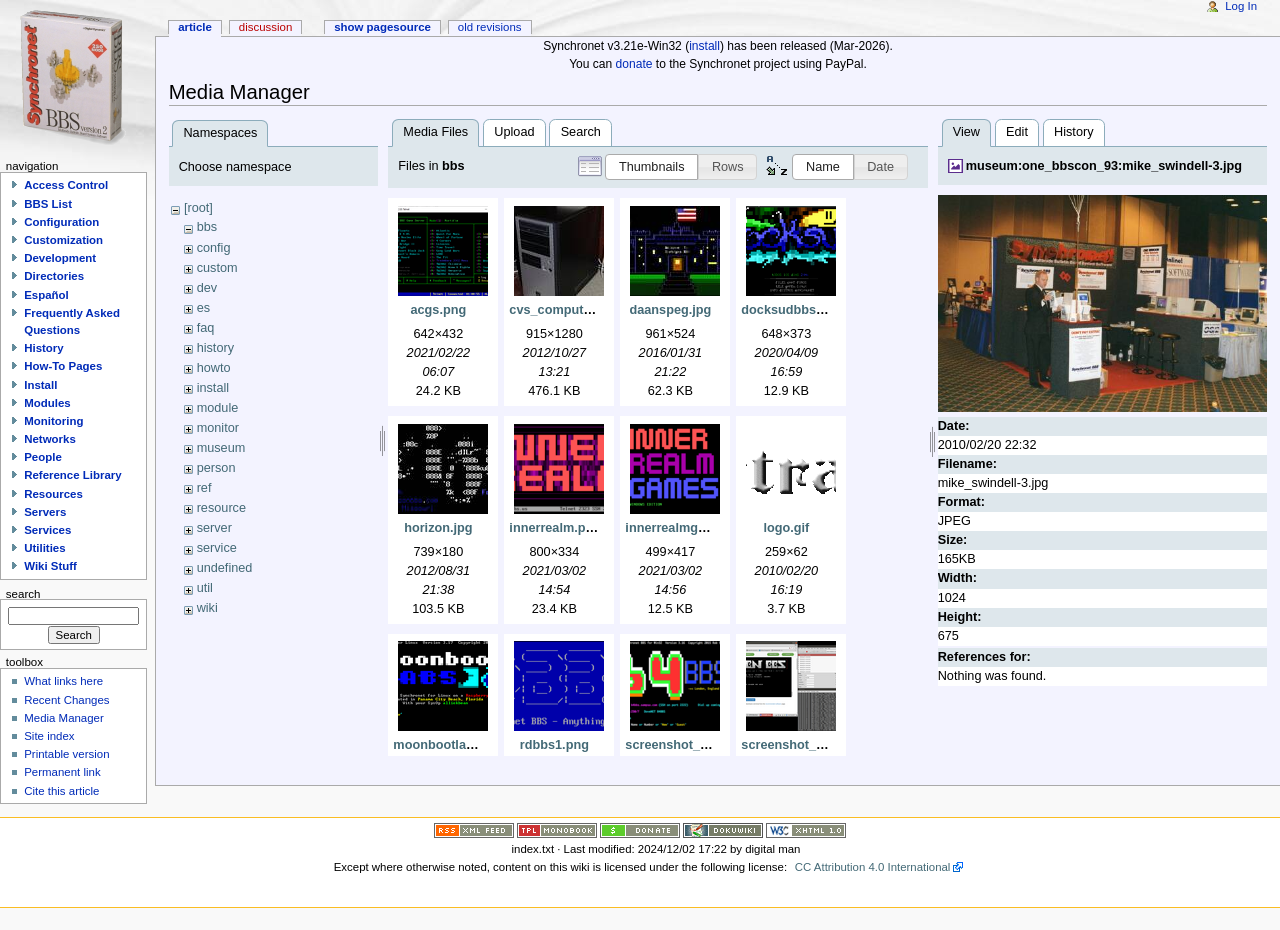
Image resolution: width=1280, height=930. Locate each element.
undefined (225, 568)
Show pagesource (382, 27)
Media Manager (64, 718)
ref (204, 488)
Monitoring (53, 421)
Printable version (66, 754)
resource (221, 508)
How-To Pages (63, 366)
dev (207, 288)
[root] (198, 208)
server (214, 528)
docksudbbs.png (792, 310)
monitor (218, 428)
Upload (514, 132)
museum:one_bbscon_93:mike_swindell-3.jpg (1104, 166)
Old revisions (490, 27)
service (217, 548)
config (214, 248)
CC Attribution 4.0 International (873, 867)
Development (60, 258)
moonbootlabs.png (450, 745)
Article (195, 27)
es (203, 308)
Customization (63, 240)
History (1073, 132)
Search (581, 132)
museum (221, 448)
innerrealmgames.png (691, 528)
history (215, 348)
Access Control (66, 185)
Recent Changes (66, 700)
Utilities (44, 548)
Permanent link (62, 772)
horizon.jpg (438, 528)
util (205, 588)
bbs (207, 227)
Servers (45, 512)
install (704, 46)
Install (40, 385)
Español (46, 295)
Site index (49, 736)
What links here (63, 681)
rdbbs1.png (554, 745)
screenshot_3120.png (690, 745)
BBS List (48, 204)
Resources (53, 494)
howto (214, 368)
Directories (54, 276)
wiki (207, 608)
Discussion (265, 27)
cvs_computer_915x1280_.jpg (598, 310)
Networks (50, 439)
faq (206, 328)
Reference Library (72, 475)
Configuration (61, 222)
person (216, 468)
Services (47, 530)
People (43, 457)
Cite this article (61, 791)
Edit (1017, 132)
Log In (1241, 6)
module (218, 408)
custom (217, 268)
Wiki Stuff (50, 566)
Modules (47, 403)
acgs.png (439, 310)
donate (634, 64)
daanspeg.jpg (670, 310)
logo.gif (786, 528)
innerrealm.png (555, 528)
